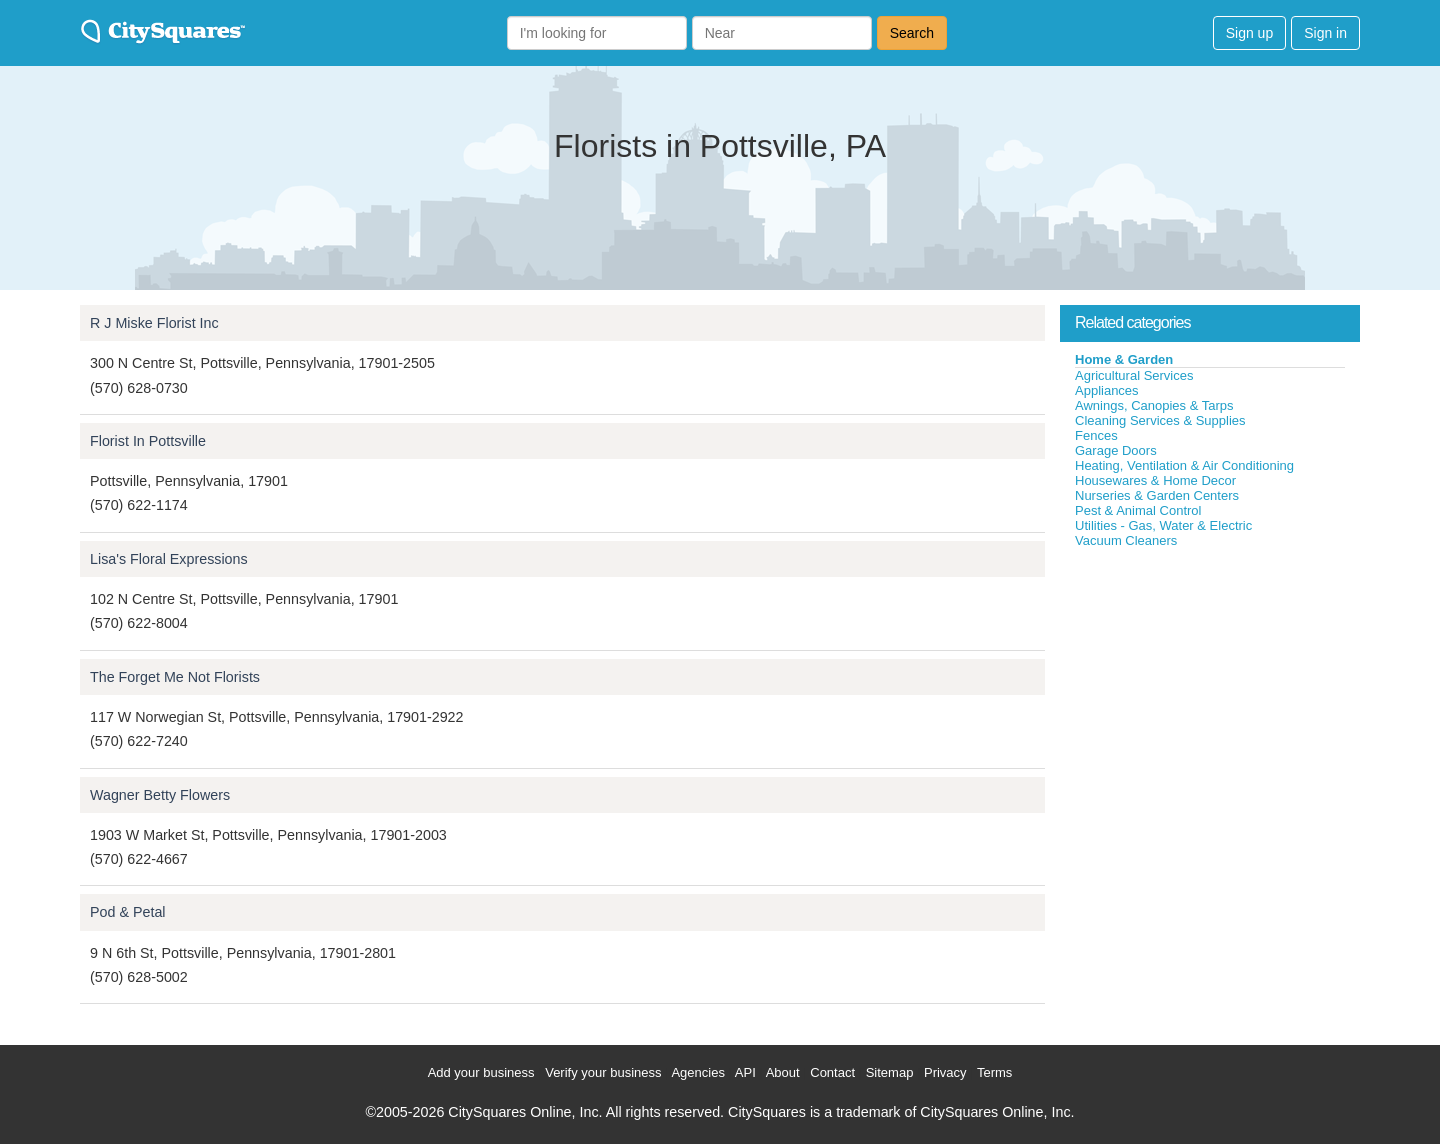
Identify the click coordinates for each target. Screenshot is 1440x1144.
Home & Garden (1124, 359)
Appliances (1107, 390)
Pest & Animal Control (1138, 510)
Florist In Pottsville (148, 441)
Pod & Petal (128, 912)
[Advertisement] (1210, 699)
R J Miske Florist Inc (154, 323)
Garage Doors (1116, 450)
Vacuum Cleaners (1126, 540)
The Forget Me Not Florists (175, 677)
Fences (1096, 435)
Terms (994, 1072)
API (745, 1072)
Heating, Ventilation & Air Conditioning (1184, 465)
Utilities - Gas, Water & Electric (1163, 525)
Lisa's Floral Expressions (169, 559)
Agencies (697, 1072)
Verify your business (603, 1072)
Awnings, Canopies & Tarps (1154, 405)
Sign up (1249, 33)
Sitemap (890, 1072)
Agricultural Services (1134, 375)
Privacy (945, 1072)
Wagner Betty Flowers (160, 795)
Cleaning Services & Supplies (1160, 420)
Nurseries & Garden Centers (1157, 495)
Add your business (481, 1072)
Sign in (1325, 33)
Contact (832, 1072)
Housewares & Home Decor (1155, 480)
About (783, 1072)
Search (912, 33)
